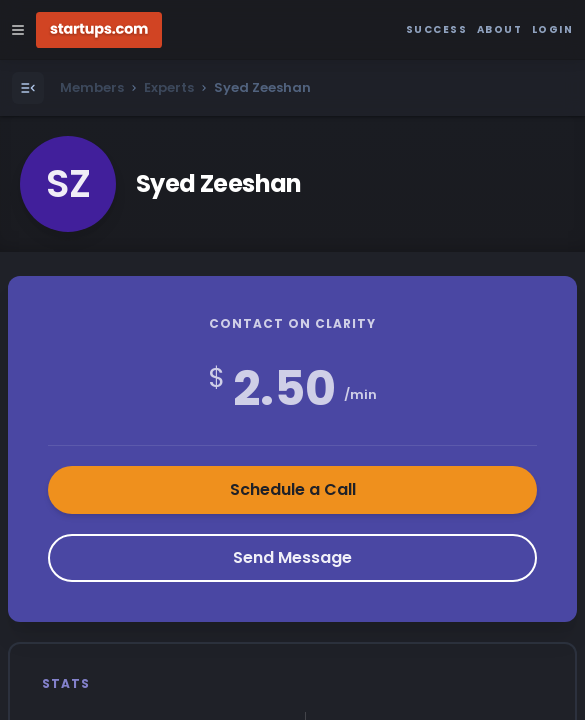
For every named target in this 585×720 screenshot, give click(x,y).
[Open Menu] (28, 88)
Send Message (292, 557)
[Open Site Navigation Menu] (18, 30)
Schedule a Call (293, 489)
